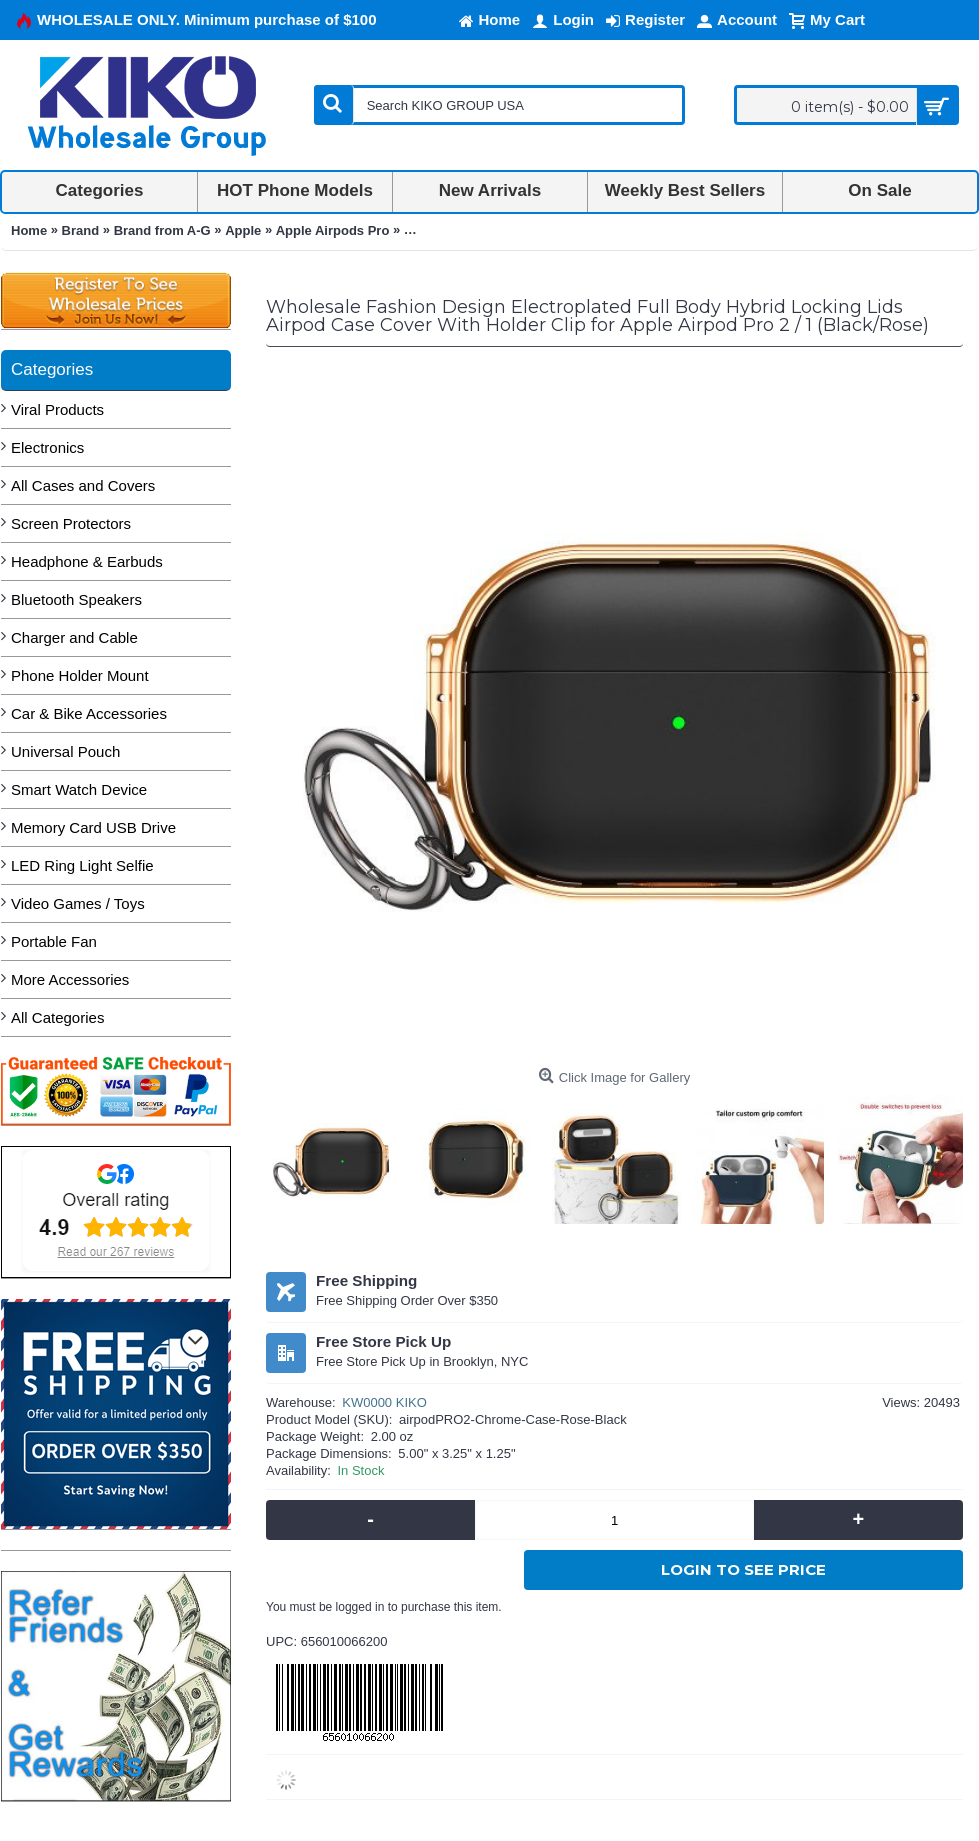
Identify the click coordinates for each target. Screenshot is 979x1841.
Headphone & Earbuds (87, 561)
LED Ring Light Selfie (82, 865)
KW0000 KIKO (384, 1402)
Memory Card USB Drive (93, 827)
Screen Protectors (71, 523)
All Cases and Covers (83, 485)
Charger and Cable (74, 637)
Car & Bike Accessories (89, 713)
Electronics (47, 447)
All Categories (57, 1017)
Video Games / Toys (78, 903)
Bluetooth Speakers (76, 599)
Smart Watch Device (79, 789)
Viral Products (57, 409)
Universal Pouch (65, 751)
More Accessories (70, 979)
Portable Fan (54, 941)
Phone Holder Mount (80, 675)
